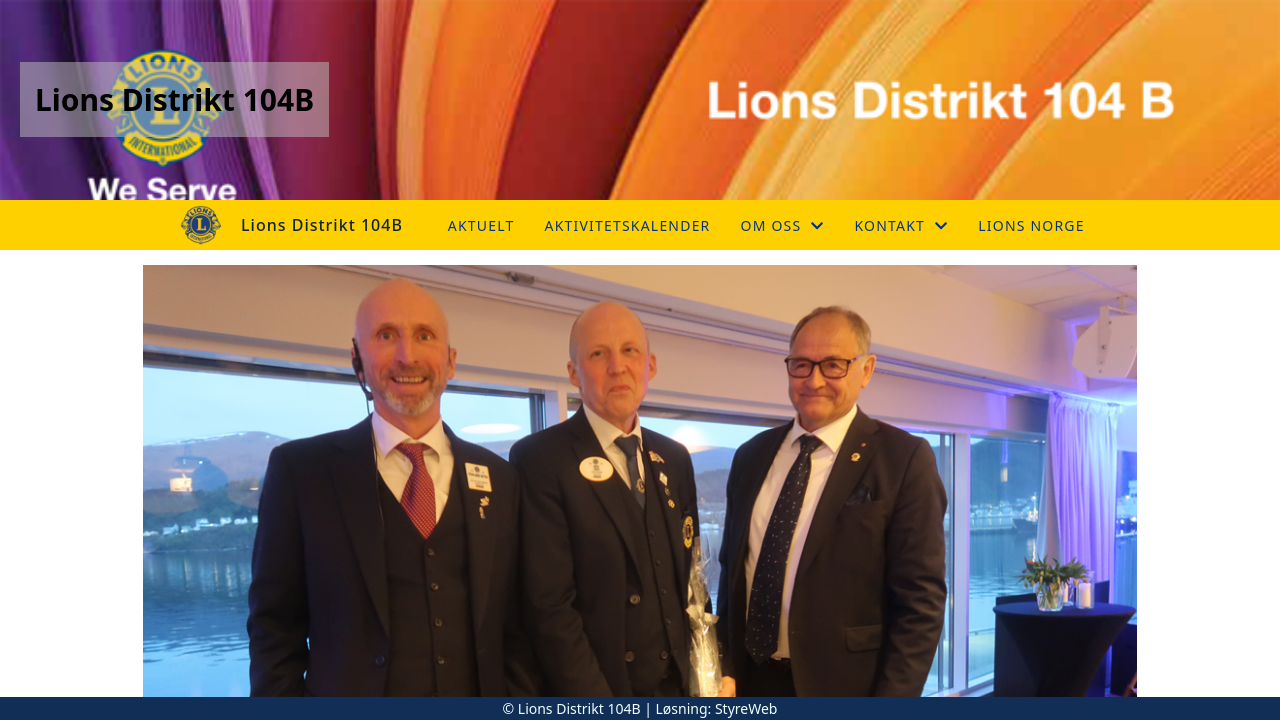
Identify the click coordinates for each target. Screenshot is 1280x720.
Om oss (783, 225)
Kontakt (902, 225)
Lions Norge (1031, 225)
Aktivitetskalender (628, 225)
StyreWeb (746, 708)
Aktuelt (481, 225)
